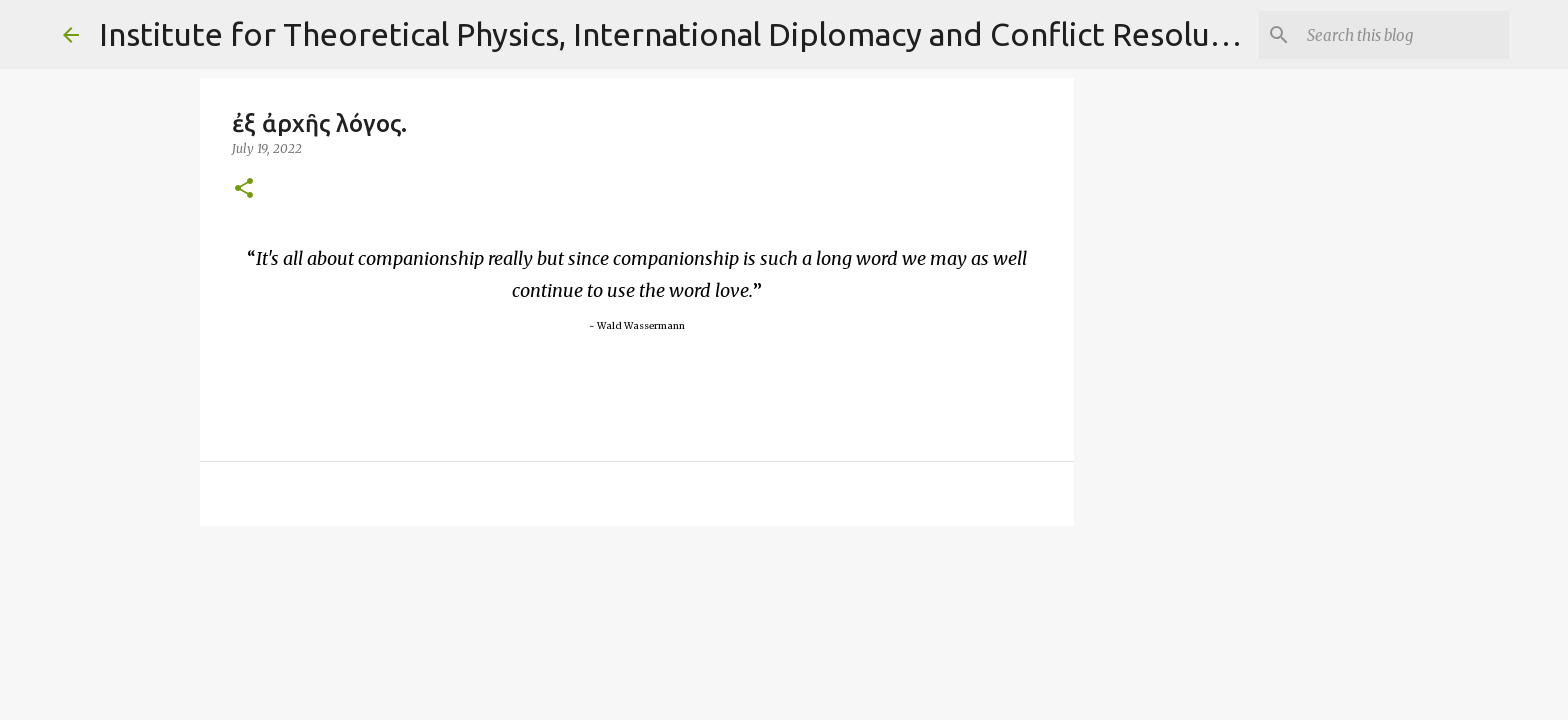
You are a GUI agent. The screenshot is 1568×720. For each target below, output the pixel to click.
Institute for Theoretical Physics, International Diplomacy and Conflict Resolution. (688, 34)
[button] (244, 189)
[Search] (1404, 35)
